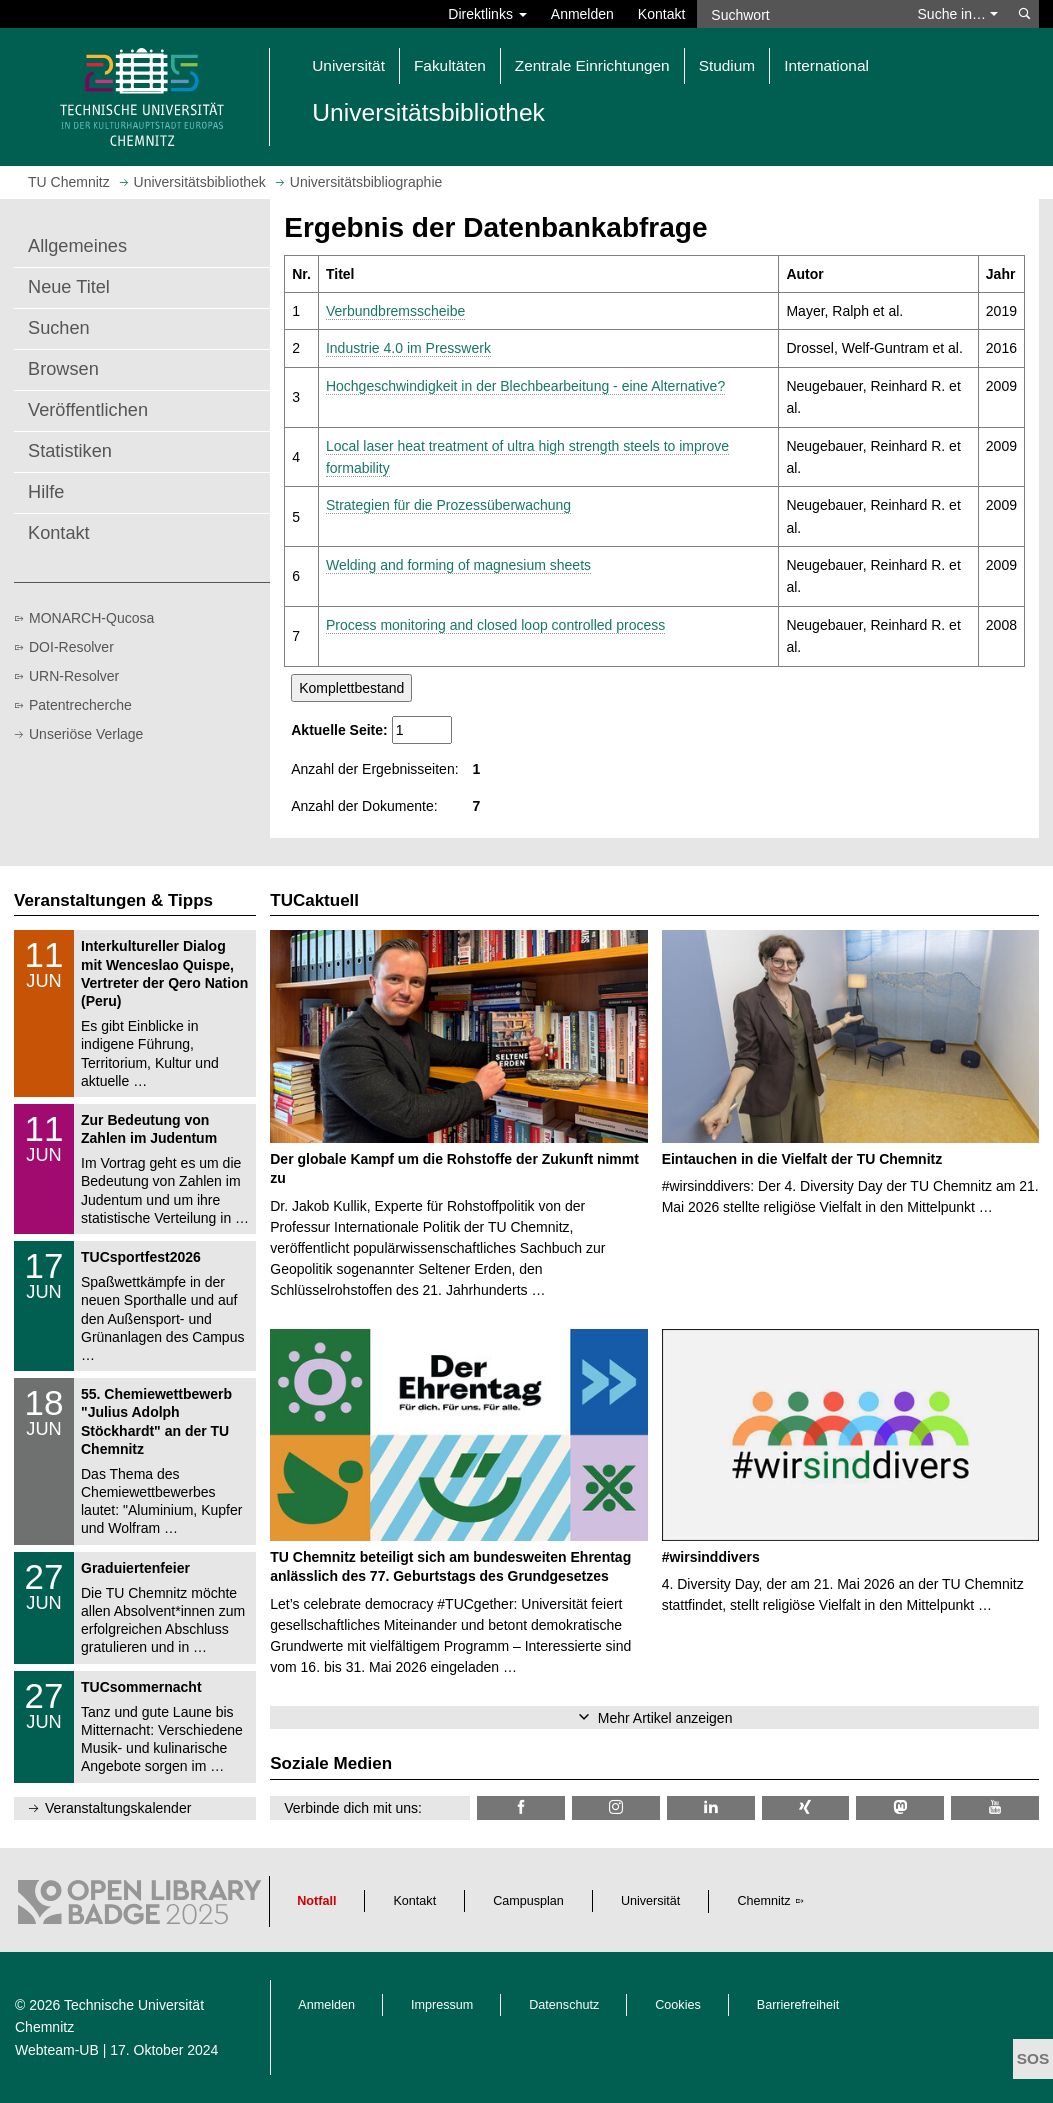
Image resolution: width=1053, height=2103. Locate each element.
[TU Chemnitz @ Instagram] (616, 1807)
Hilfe (46, 492)
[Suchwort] (800, 14)
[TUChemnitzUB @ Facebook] (521, 1807)
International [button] (826, 65)
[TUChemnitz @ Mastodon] (900, 1807)
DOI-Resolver (71, 647)
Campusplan (528, 1901)
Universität (651, 1901)
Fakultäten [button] (450, 65)
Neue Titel (69, 287)
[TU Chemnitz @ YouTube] (995, 1807)
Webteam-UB (57, 2050)
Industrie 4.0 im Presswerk (408, 348)
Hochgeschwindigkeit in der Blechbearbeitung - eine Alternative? (525, 386)
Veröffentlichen (88, 410)
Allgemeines (77, 246)
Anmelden (582, 14)
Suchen (59, 328)
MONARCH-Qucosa (91, 618)
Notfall (316, 1901)
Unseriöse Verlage (86, 734)
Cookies (678, 2005)
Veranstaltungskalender (118, 1808)
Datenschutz (564, 2005)
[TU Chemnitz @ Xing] (806, 1807)
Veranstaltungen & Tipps (113, 900)
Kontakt (661, 14)
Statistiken (70, 451)
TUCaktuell (314, 900)
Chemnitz (763, 1901)
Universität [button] (348, 65)
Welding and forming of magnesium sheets (458, 565)
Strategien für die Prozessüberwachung (448, 505)
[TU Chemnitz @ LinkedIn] (711, 1807)
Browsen (63, 369)
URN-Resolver (74, 676)
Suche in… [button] (958, 14)
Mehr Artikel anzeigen (665, 1718)
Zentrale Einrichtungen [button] (592, 65)
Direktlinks (487, 14)
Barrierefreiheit (798, 2005)
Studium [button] (727, 65)
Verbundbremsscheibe (395, 311)
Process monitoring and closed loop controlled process (495, 625)
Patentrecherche (80, 705)
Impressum (442, 2005)
